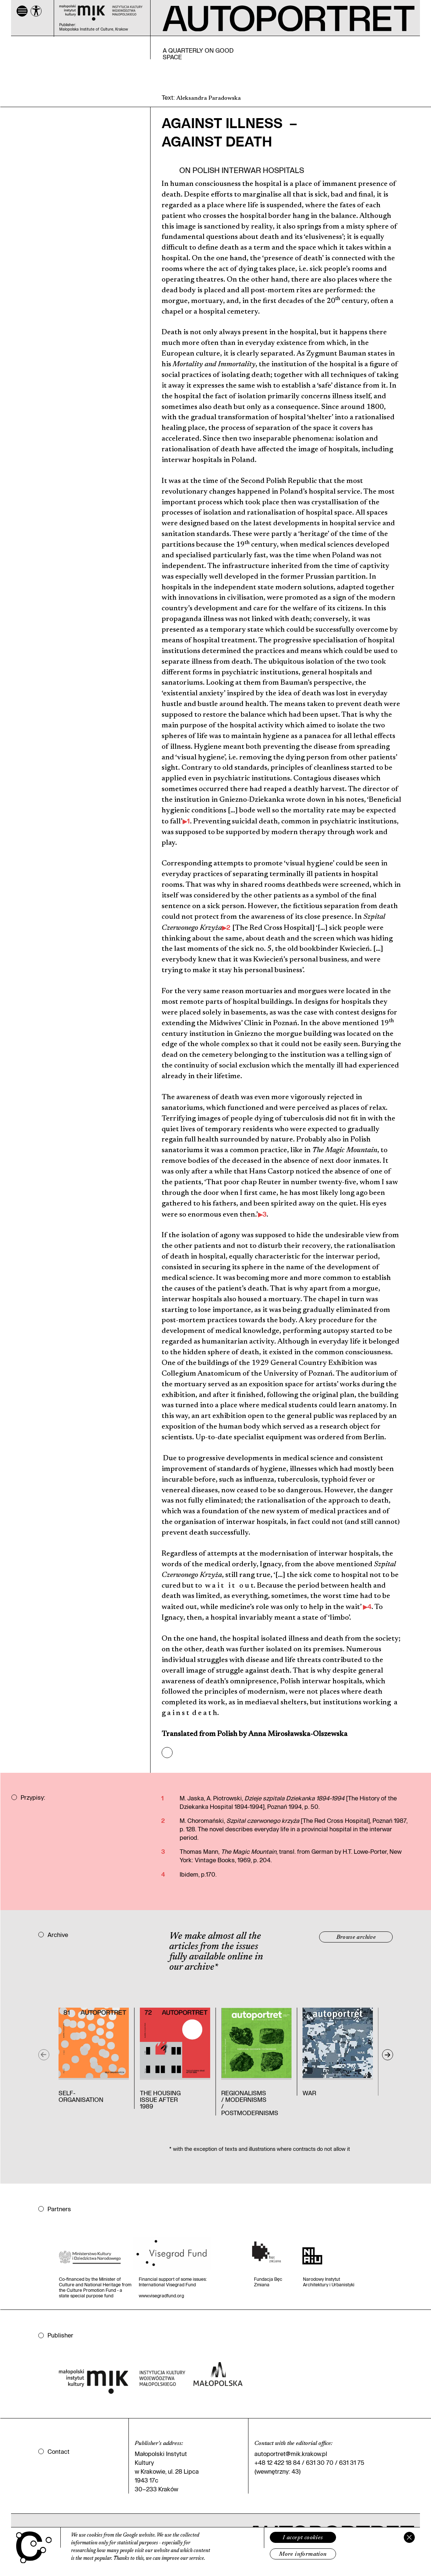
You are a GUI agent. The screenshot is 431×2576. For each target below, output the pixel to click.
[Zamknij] (409, 2537)
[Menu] (22, 11)
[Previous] (43, 2054)
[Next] (387, 2054)
